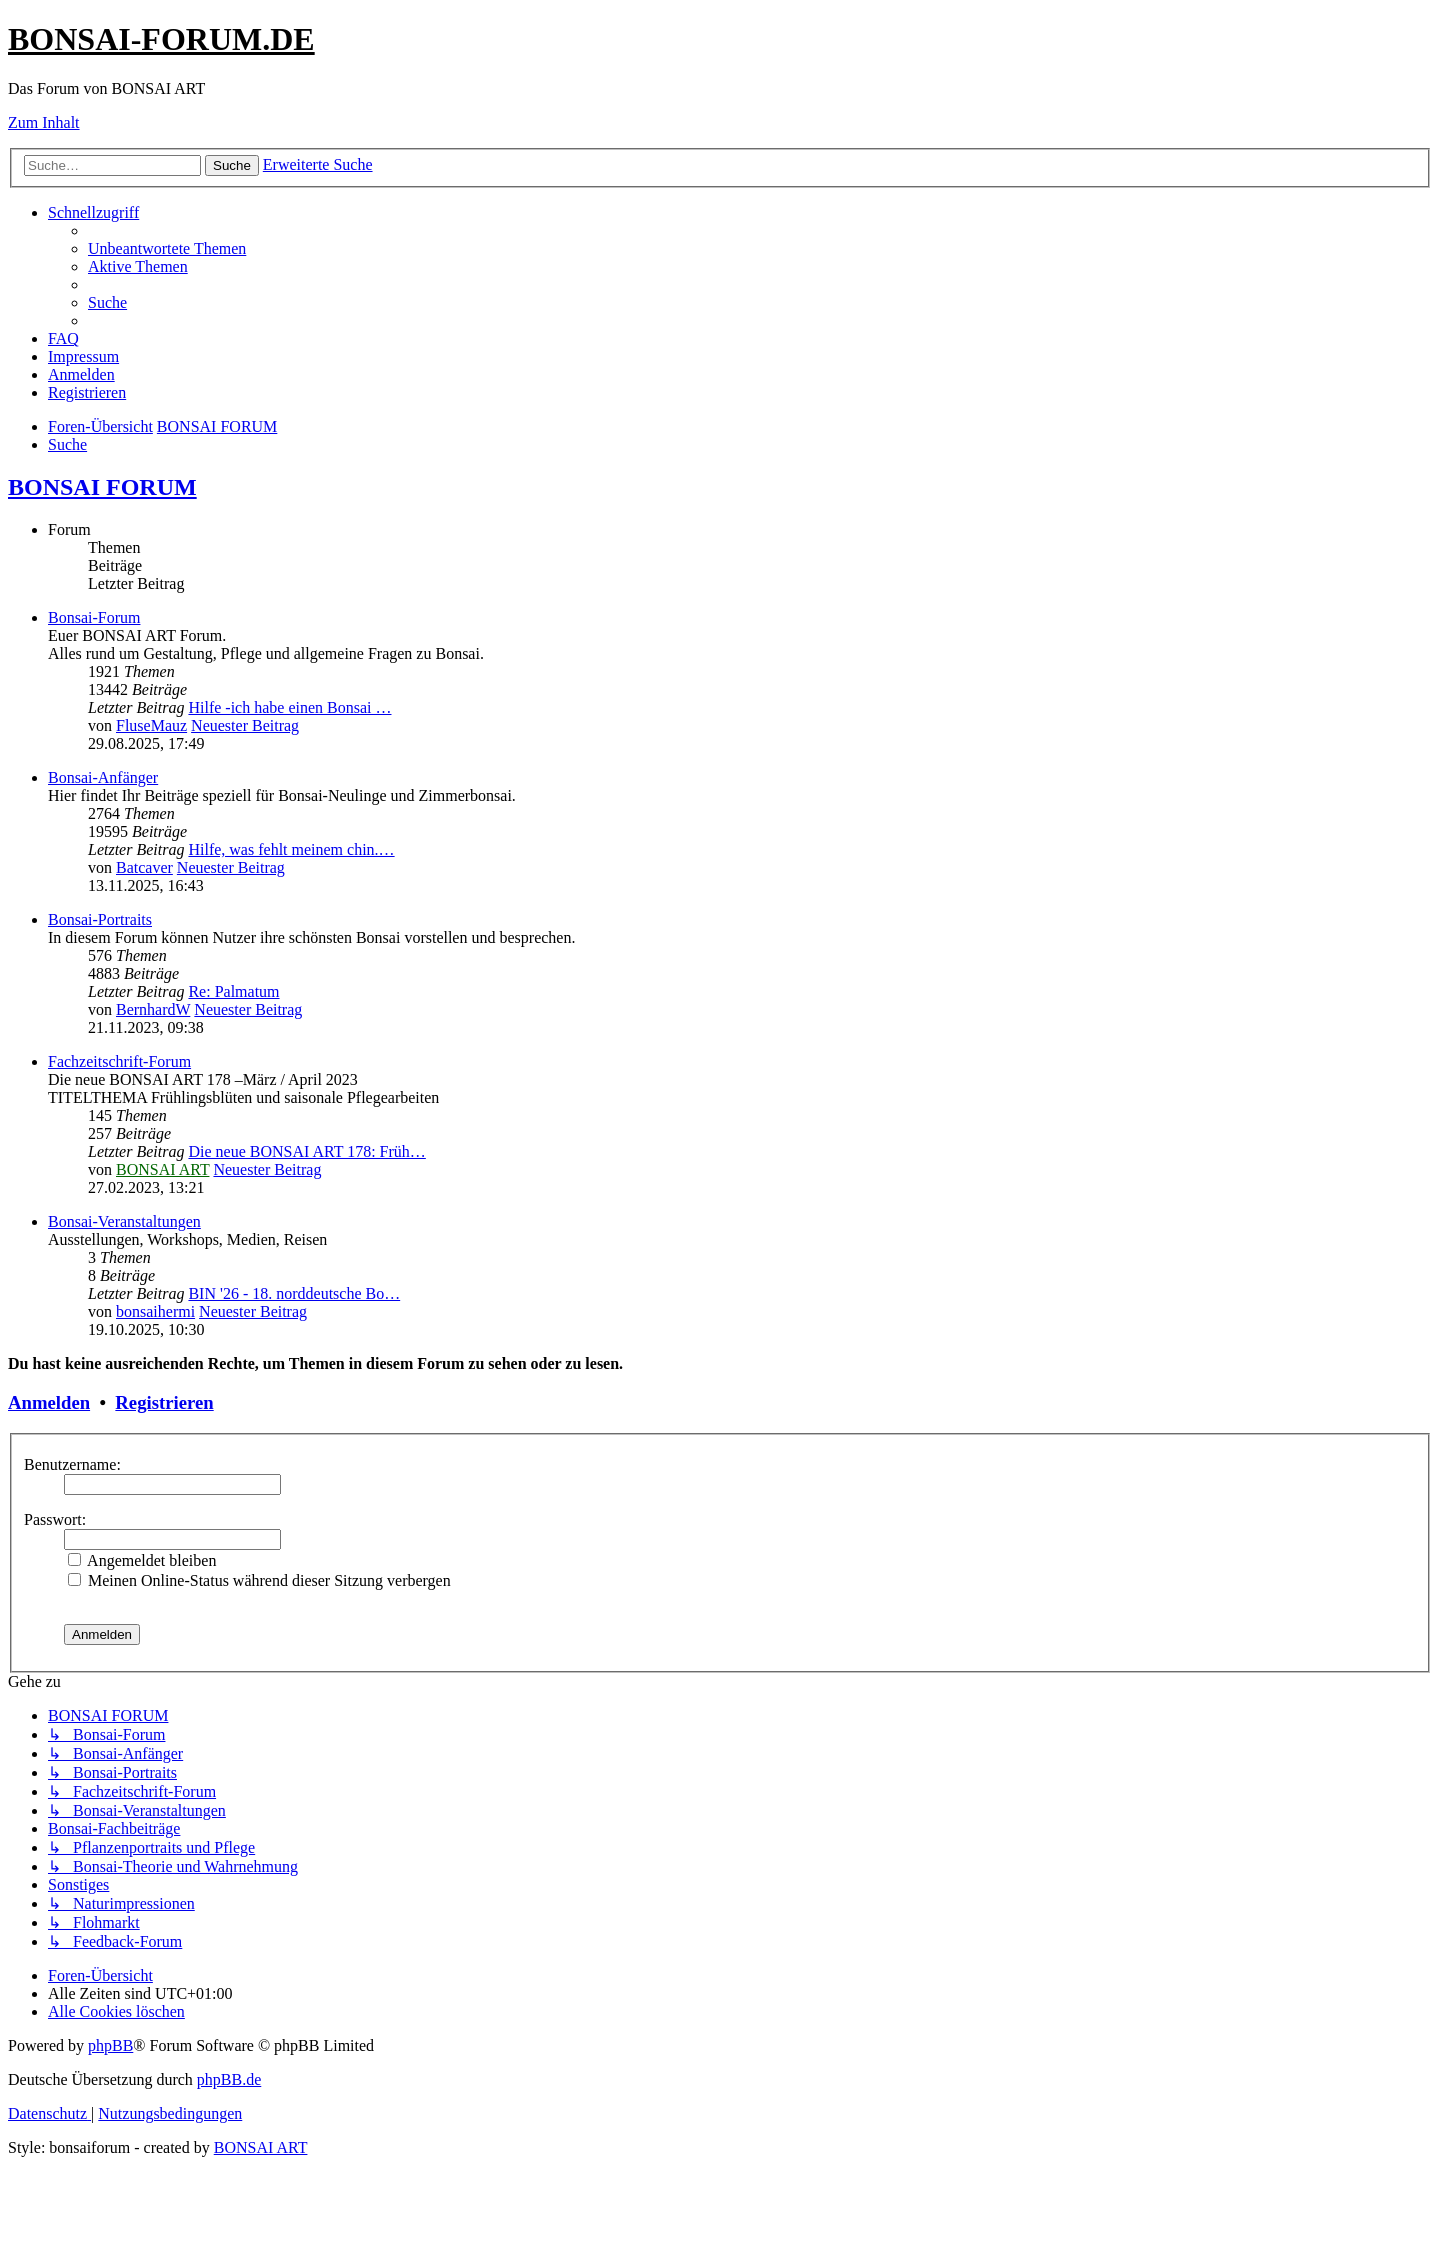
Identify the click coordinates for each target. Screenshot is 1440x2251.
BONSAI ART (162, 1169)
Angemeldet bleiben (142, 1560)
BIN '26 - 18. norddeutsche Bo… (294, 1293)
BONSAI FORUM (102, 487)
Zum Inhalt (44, 122)
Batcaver (144, 867)
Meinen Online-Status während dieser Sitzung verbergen (259, 1580)
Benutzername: (72, 1464)
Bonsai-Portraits (100, 919)
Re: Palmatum (233, 991)
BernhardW (153, 1009)
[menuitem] (167, 248)
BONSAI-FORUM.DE (161, 39)
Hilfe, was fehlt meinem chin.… (291, 849)
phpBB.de (229, 2079)
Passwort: (55, 1519)
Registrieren (164, 1402)
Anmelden (49, 1402)
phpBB (110, 2045)
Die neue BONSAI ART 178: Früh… (306, 1151)
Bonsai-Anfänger (103, 777)
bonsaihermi (155, 1311)
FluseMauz (151, 725)
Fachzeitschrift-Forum (119, 1061)
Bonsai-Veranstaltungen (124, 1221)
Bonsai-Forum (94, 617)
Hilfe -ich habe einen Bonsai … (289, 707)
